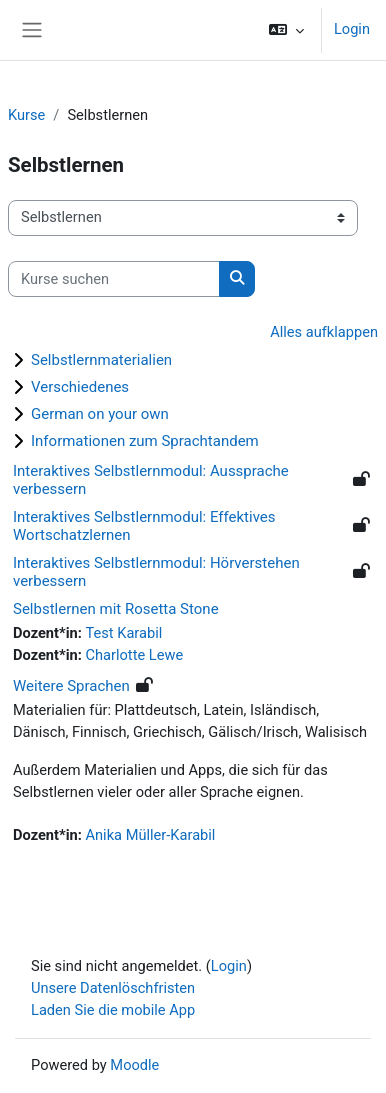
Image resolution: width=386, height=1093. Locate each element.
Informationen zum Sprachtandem (145, 441)
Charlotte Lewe (134, 655)
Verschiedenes (80, 387)
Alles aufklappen (324, 332)
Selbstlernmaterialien (101, 360)
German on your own (100, 414)
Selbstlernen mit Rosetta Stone (116, 609)
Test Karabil (123, 633)
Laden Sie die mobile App (113, 1010)
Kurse (26, 115)
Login (352, 29)
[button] (286, 30)
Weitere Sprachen (71, 686)
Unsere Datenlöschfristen (113, 988)
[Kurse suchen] (114, 279)
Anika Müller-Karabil (150, 835)
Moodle (134, 1065)
